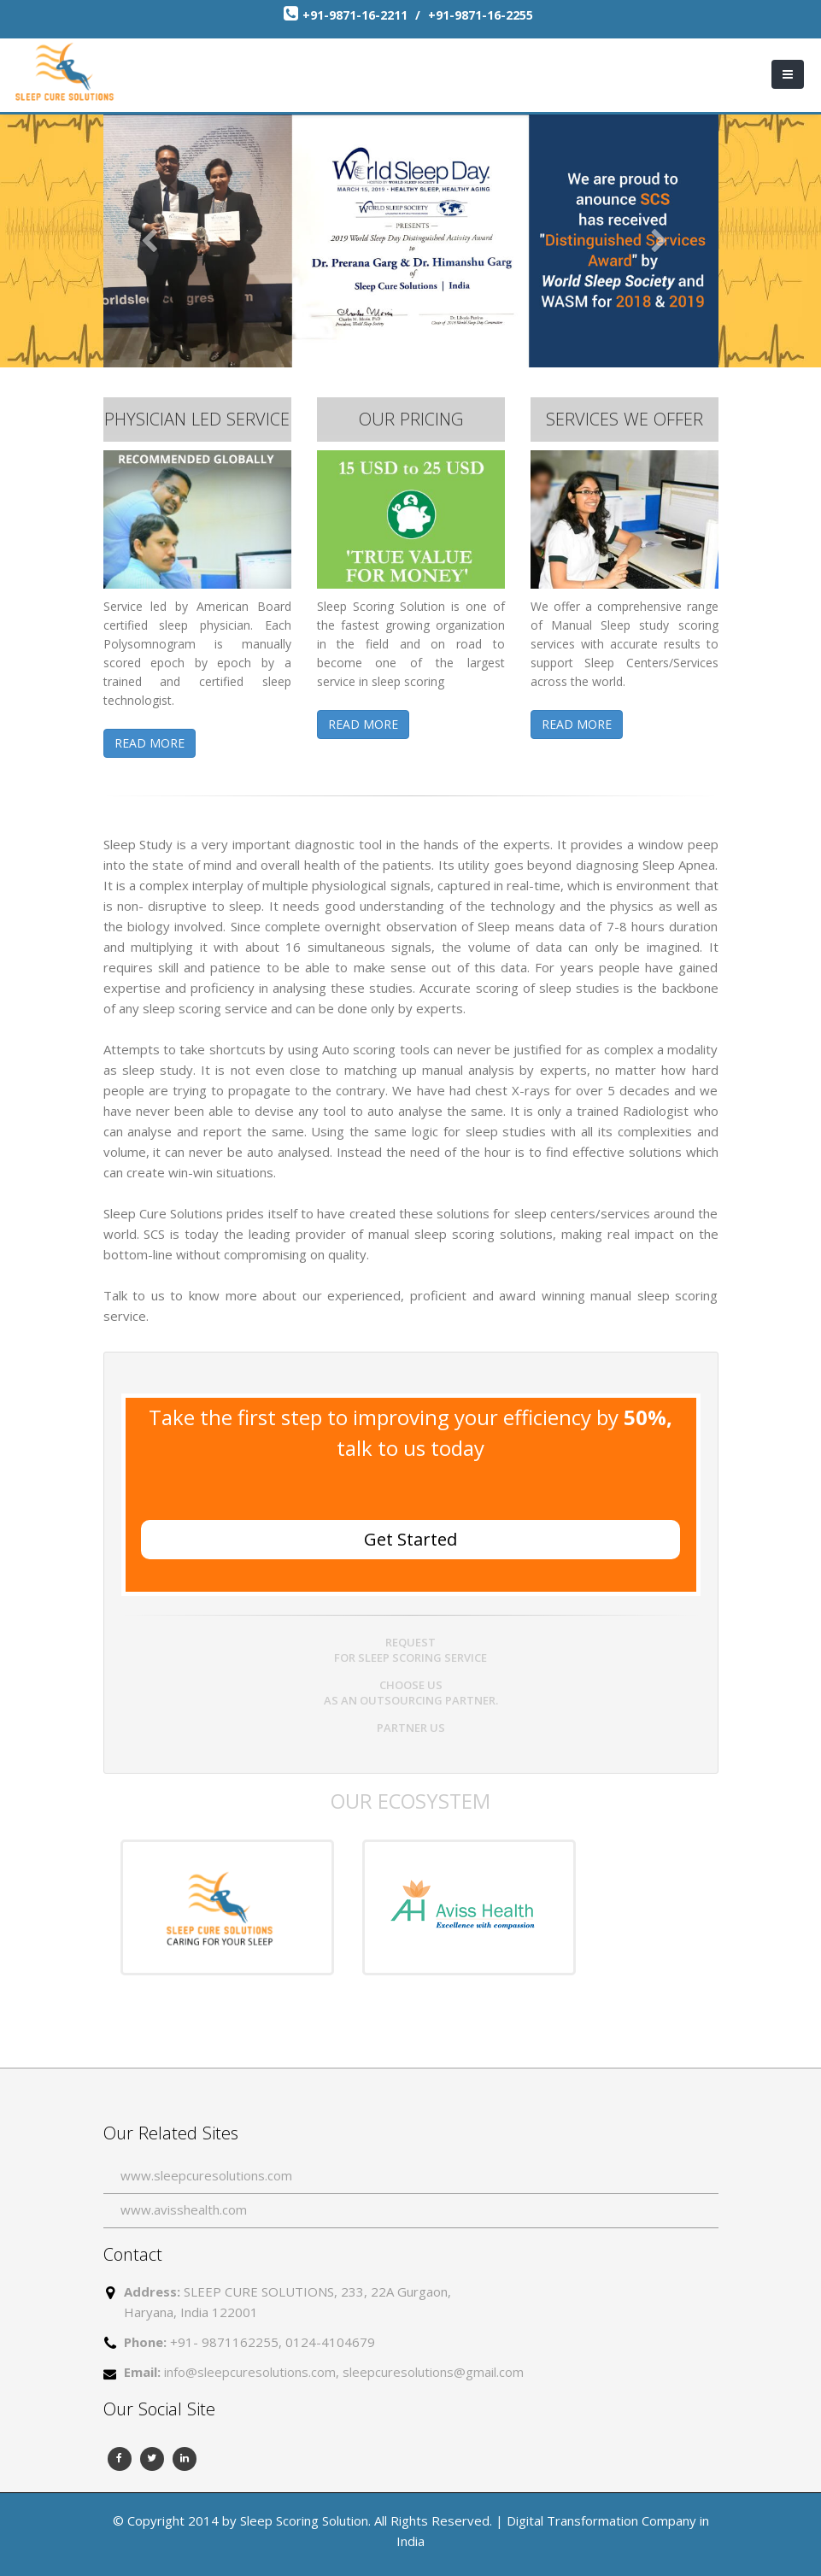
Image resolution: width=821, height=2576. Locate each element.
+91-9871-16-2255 (480, 15)
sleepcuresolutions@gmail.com (433, 2371)
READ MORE (149, 743)
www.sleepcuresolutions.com (206, 2175)
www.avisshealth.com (183, 2209)
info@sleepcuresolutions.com (250, 2371)
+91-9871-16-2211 (356, 15)
